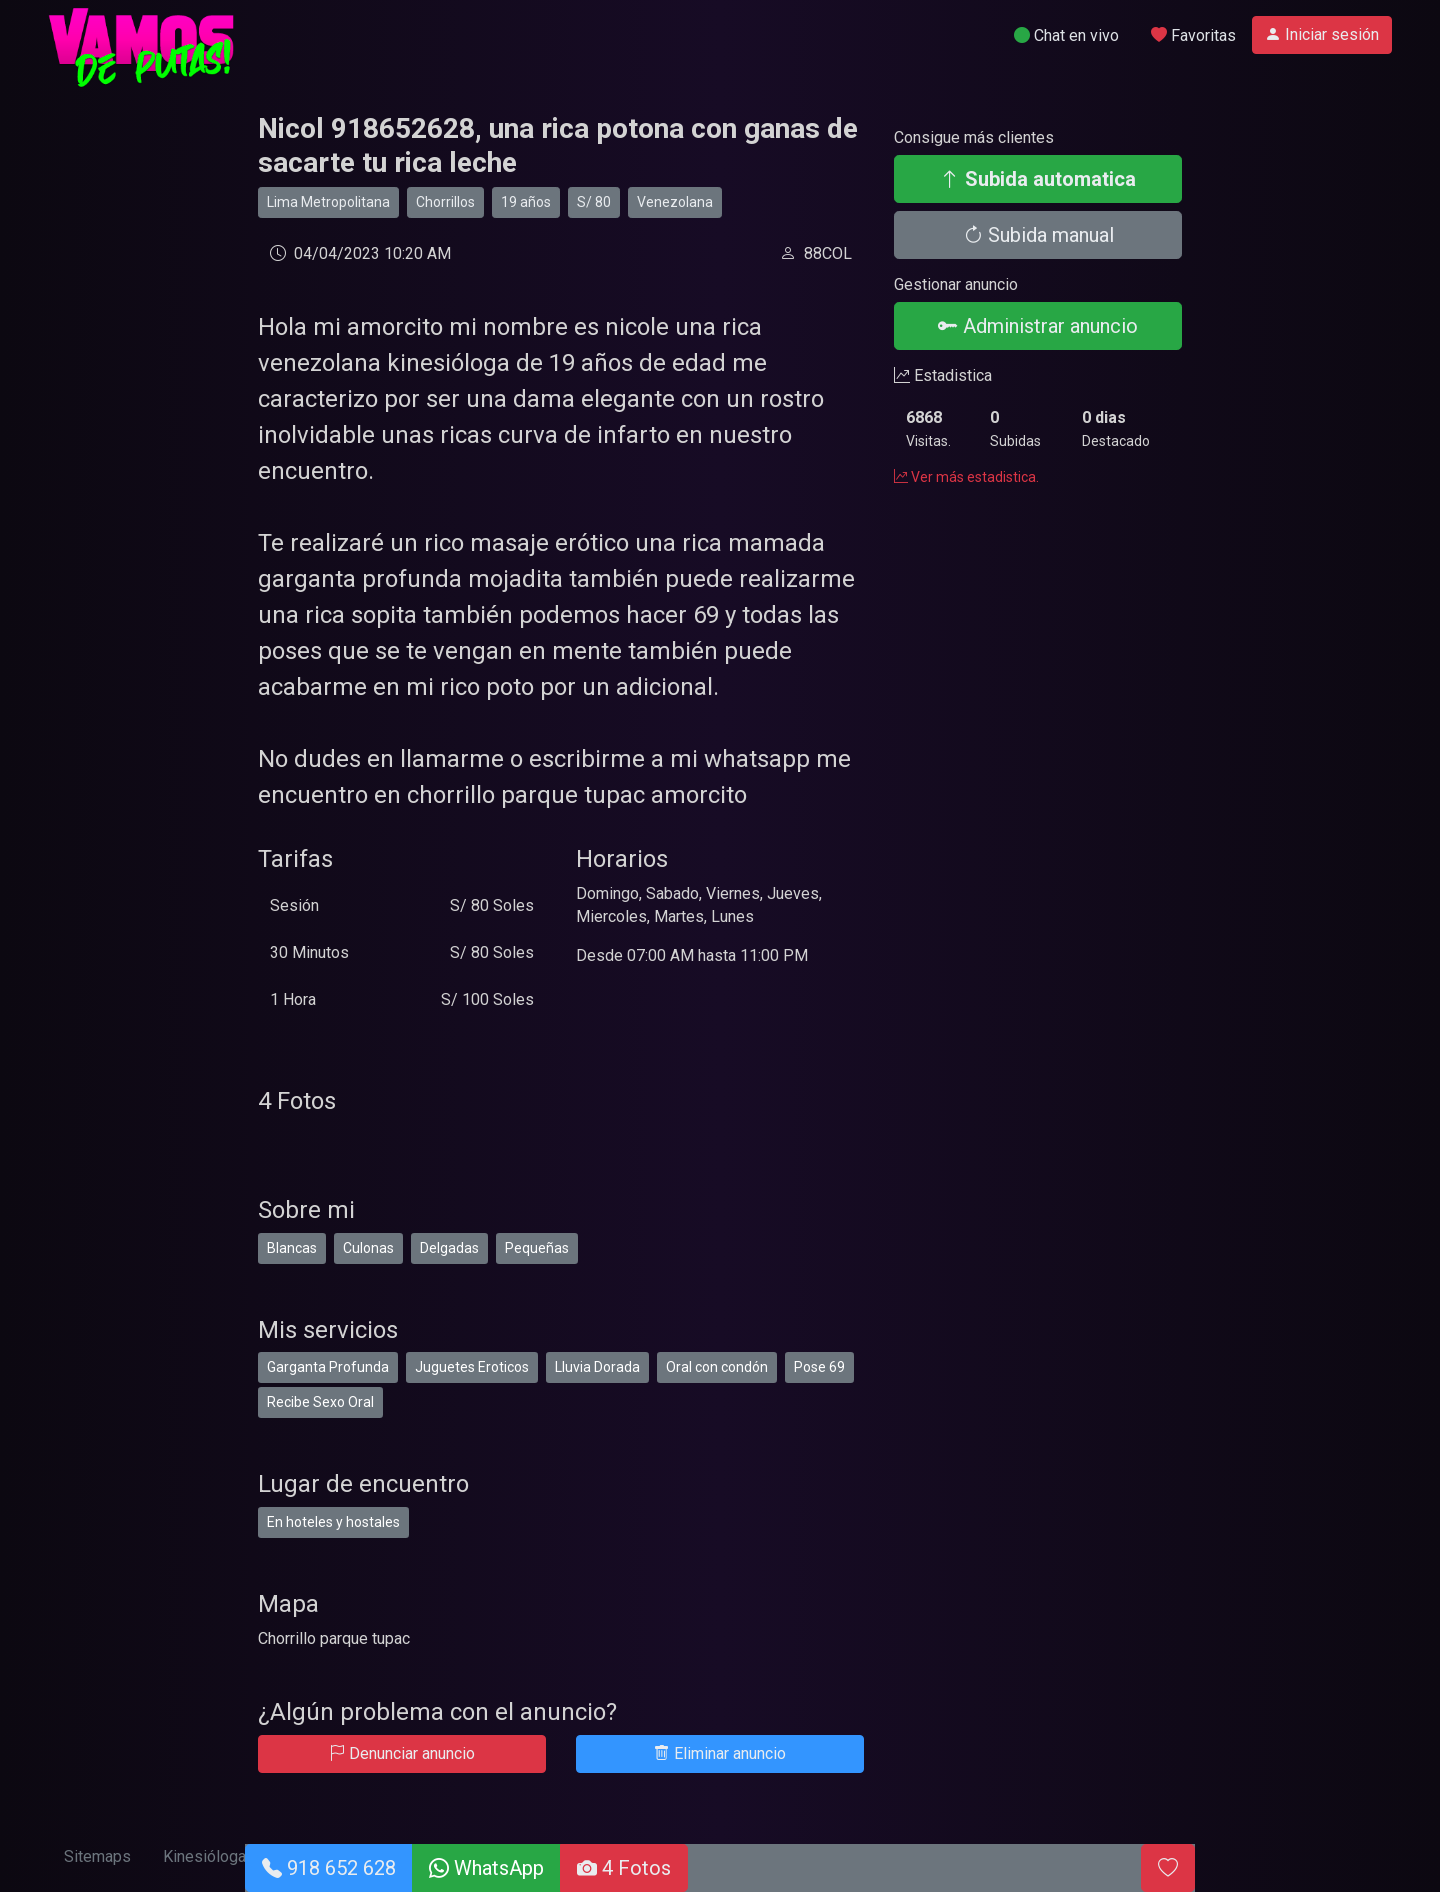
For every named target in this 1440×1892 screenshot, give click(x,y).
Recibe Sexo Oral (320, 1402)
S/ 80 (594, 202)
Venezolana (675, 202)
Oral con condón (717, 1367)
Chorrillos (445, 202)
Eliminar (720, 1753)
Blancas (292, 1248)
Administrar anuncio (1038, 326)
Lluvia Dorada (597, 1367)
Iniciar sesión (1322, 34)
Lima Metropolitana (328, 202)
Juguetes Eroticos (472, 1367)
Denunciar (402, 1753)
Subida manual (1038, 235)
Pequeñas (537, 1248)
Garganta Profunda (328, 1367)
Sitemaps (97, 1856)
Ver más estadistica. (966, 477)
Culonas (368, 1248)
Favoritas (1193, 35)
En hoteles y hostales (333, 1522)
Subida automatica (1038, 179)
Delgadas (449, 1248)
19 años (526, 202)
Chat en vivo (1066, 35)
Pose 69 (819, 1367)
